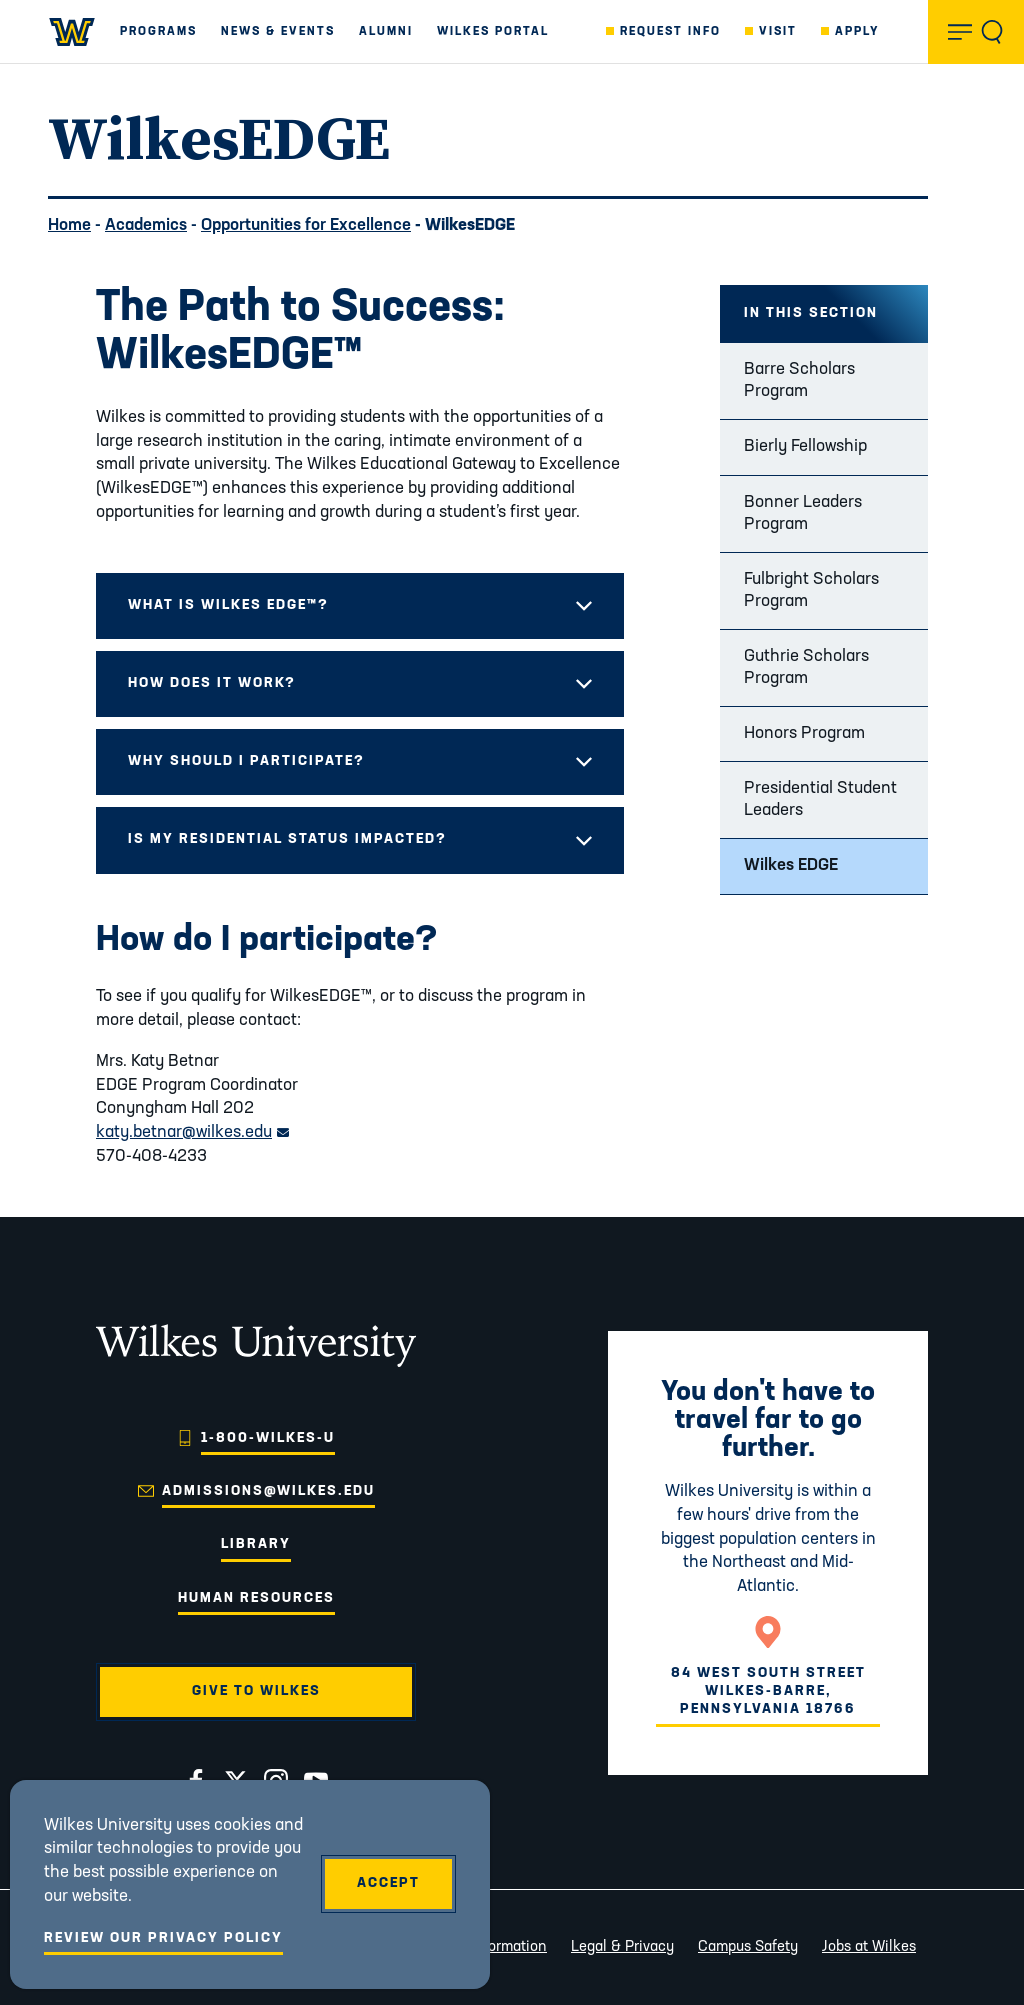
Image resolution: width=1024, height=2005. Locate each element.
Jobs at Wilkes (869, 1947)
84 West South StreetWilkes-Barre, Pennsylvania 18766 (768, 1691)
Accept (388, 1883)
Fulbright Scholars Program (811, 590)
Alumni (386, 32)
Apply (857, 32)
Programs (158, 32)
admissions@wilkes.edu (268, 1491)
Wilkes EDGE (791, 865)
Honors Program (804, 733)
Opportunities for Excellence (306, 225)
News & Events (278, 32)
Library (256, 1544)
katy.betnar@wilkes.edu (192, 1132)
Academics (146, 225)
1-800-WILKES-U (268, 1438)
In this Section (811, 313)
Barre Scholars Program (799, 380)
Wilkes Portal (493, 32)
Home (69, 225)
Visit (778, 32)
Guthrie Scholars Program (806, 667)
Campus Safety (748, 1947)
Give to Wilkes (256, 1691)
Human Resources (256, 1598)
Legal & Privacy (622, 1947)
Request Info (670, 32)
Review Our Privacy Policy (163, 1938)
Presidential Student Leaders (820, 799)
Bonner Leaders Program (803, 513)
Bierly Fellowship (805, 446)
